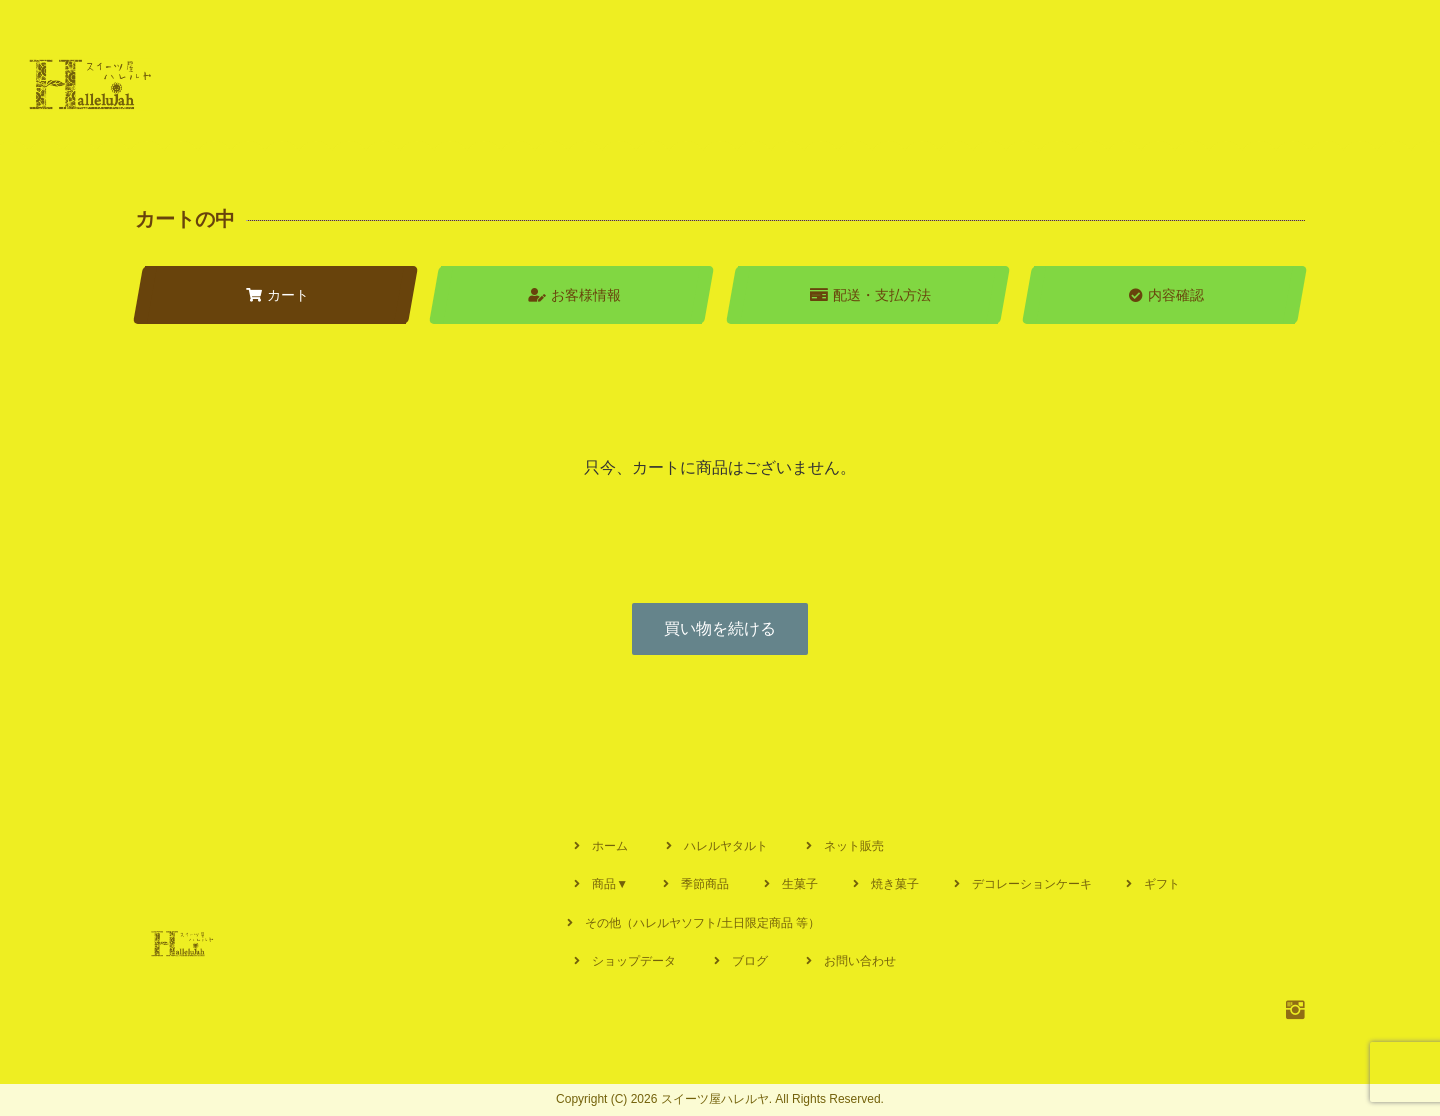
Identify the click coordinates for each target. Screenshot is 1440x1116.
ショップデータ (634, 961)
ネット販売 (854, 846)
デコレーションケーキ (1032, 884)
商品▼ (610, 884)
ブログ (750, 961)
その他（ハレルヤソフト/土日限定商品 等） (702, 923)
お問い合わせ (860, 961)
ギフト (1162, 884)
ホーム (610, 846)
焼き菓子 (895, 884)
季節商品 (705, 884)
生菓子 (800, 884)
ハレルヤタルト (726, 846)
